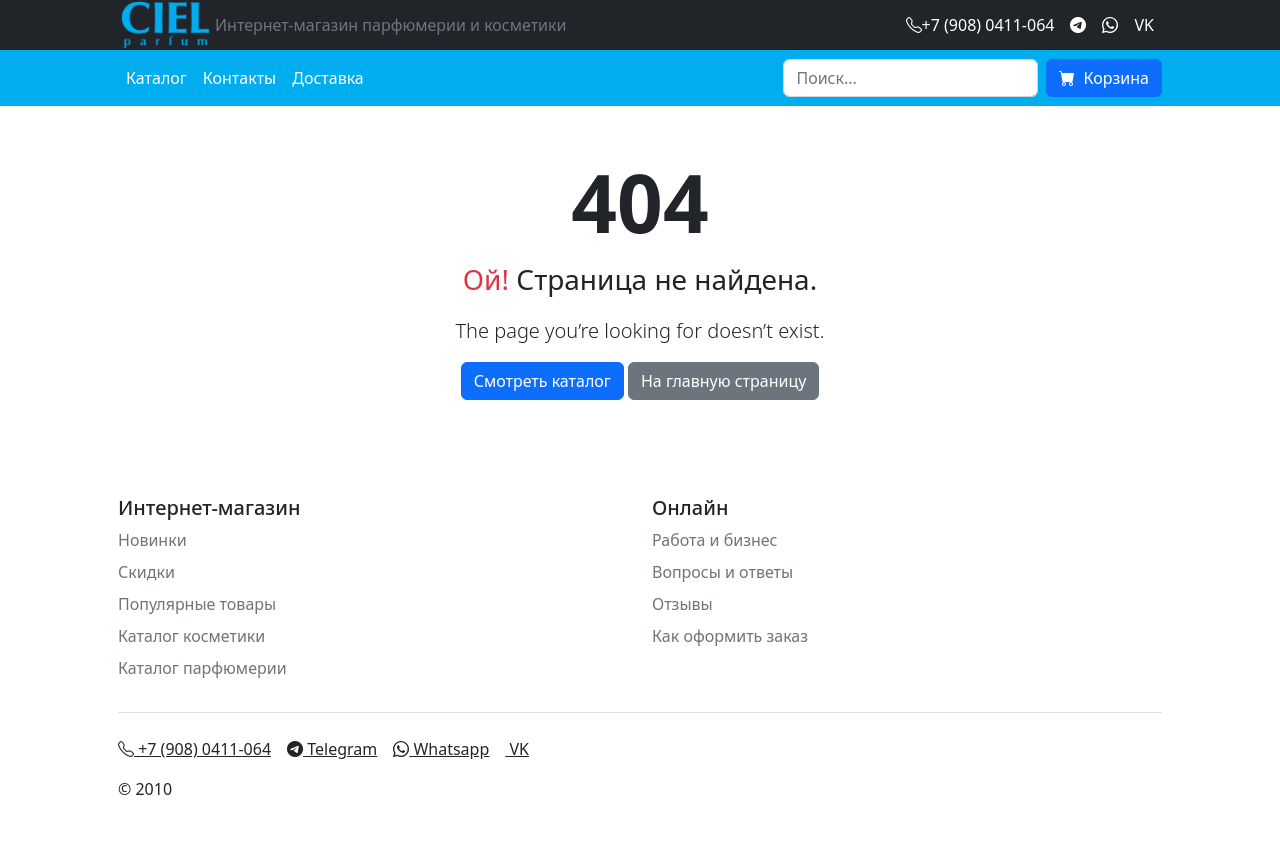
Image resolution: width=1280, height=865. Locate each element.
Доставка (328, 78)
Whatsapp (441, 749)
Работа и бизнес (715, 540)
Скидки (146, 572)
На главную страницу (723, 381)
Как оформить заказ (730, 636)
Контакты (239, 78)
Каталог (156, 78)
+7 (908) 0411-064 (194, 749)
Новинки (152, 540)
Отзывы (682, 604)
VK (1144, 25)
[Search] (910, 78)
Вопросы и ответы (722, 572)
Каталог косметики (191, 636)
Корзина (1104, 78)
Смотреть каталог (542, 381)
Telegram (332, 749)
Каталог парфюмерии (202, 668)
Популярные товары (197, 604)
